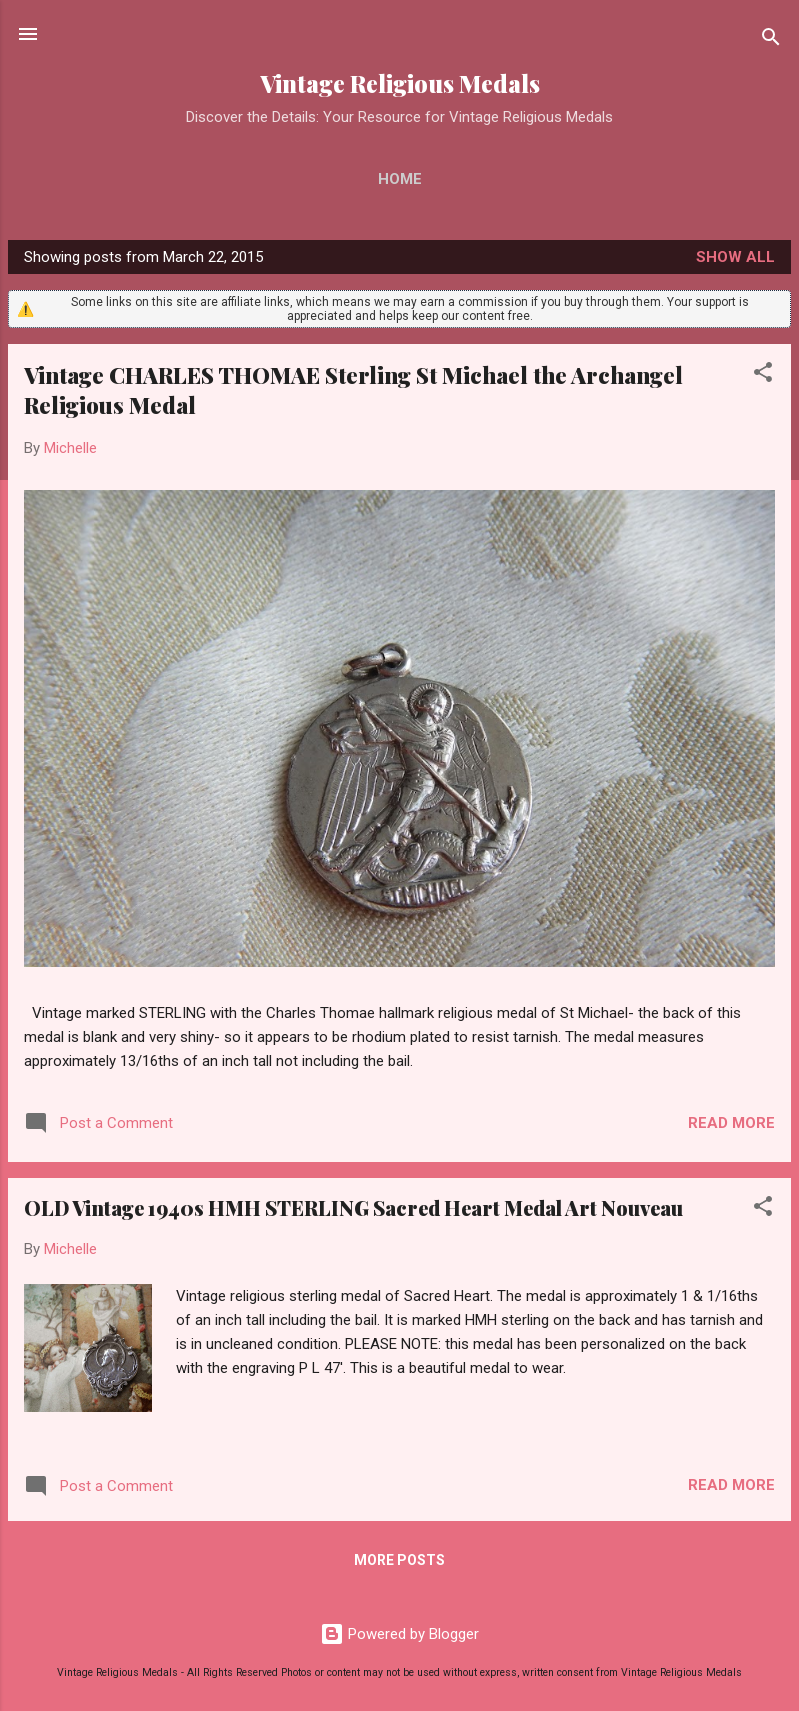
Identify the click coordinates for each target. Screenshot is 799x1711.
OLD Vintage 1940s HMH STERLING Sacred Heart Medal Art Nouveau (353, 1207)
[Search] (771, 40)
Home (400, 179)
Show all (735, 257)
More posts (399, 1560)
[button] (763, 375)
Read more (731, 1123)
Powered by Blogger (399, 1634)
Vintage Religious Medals (400, 83)
